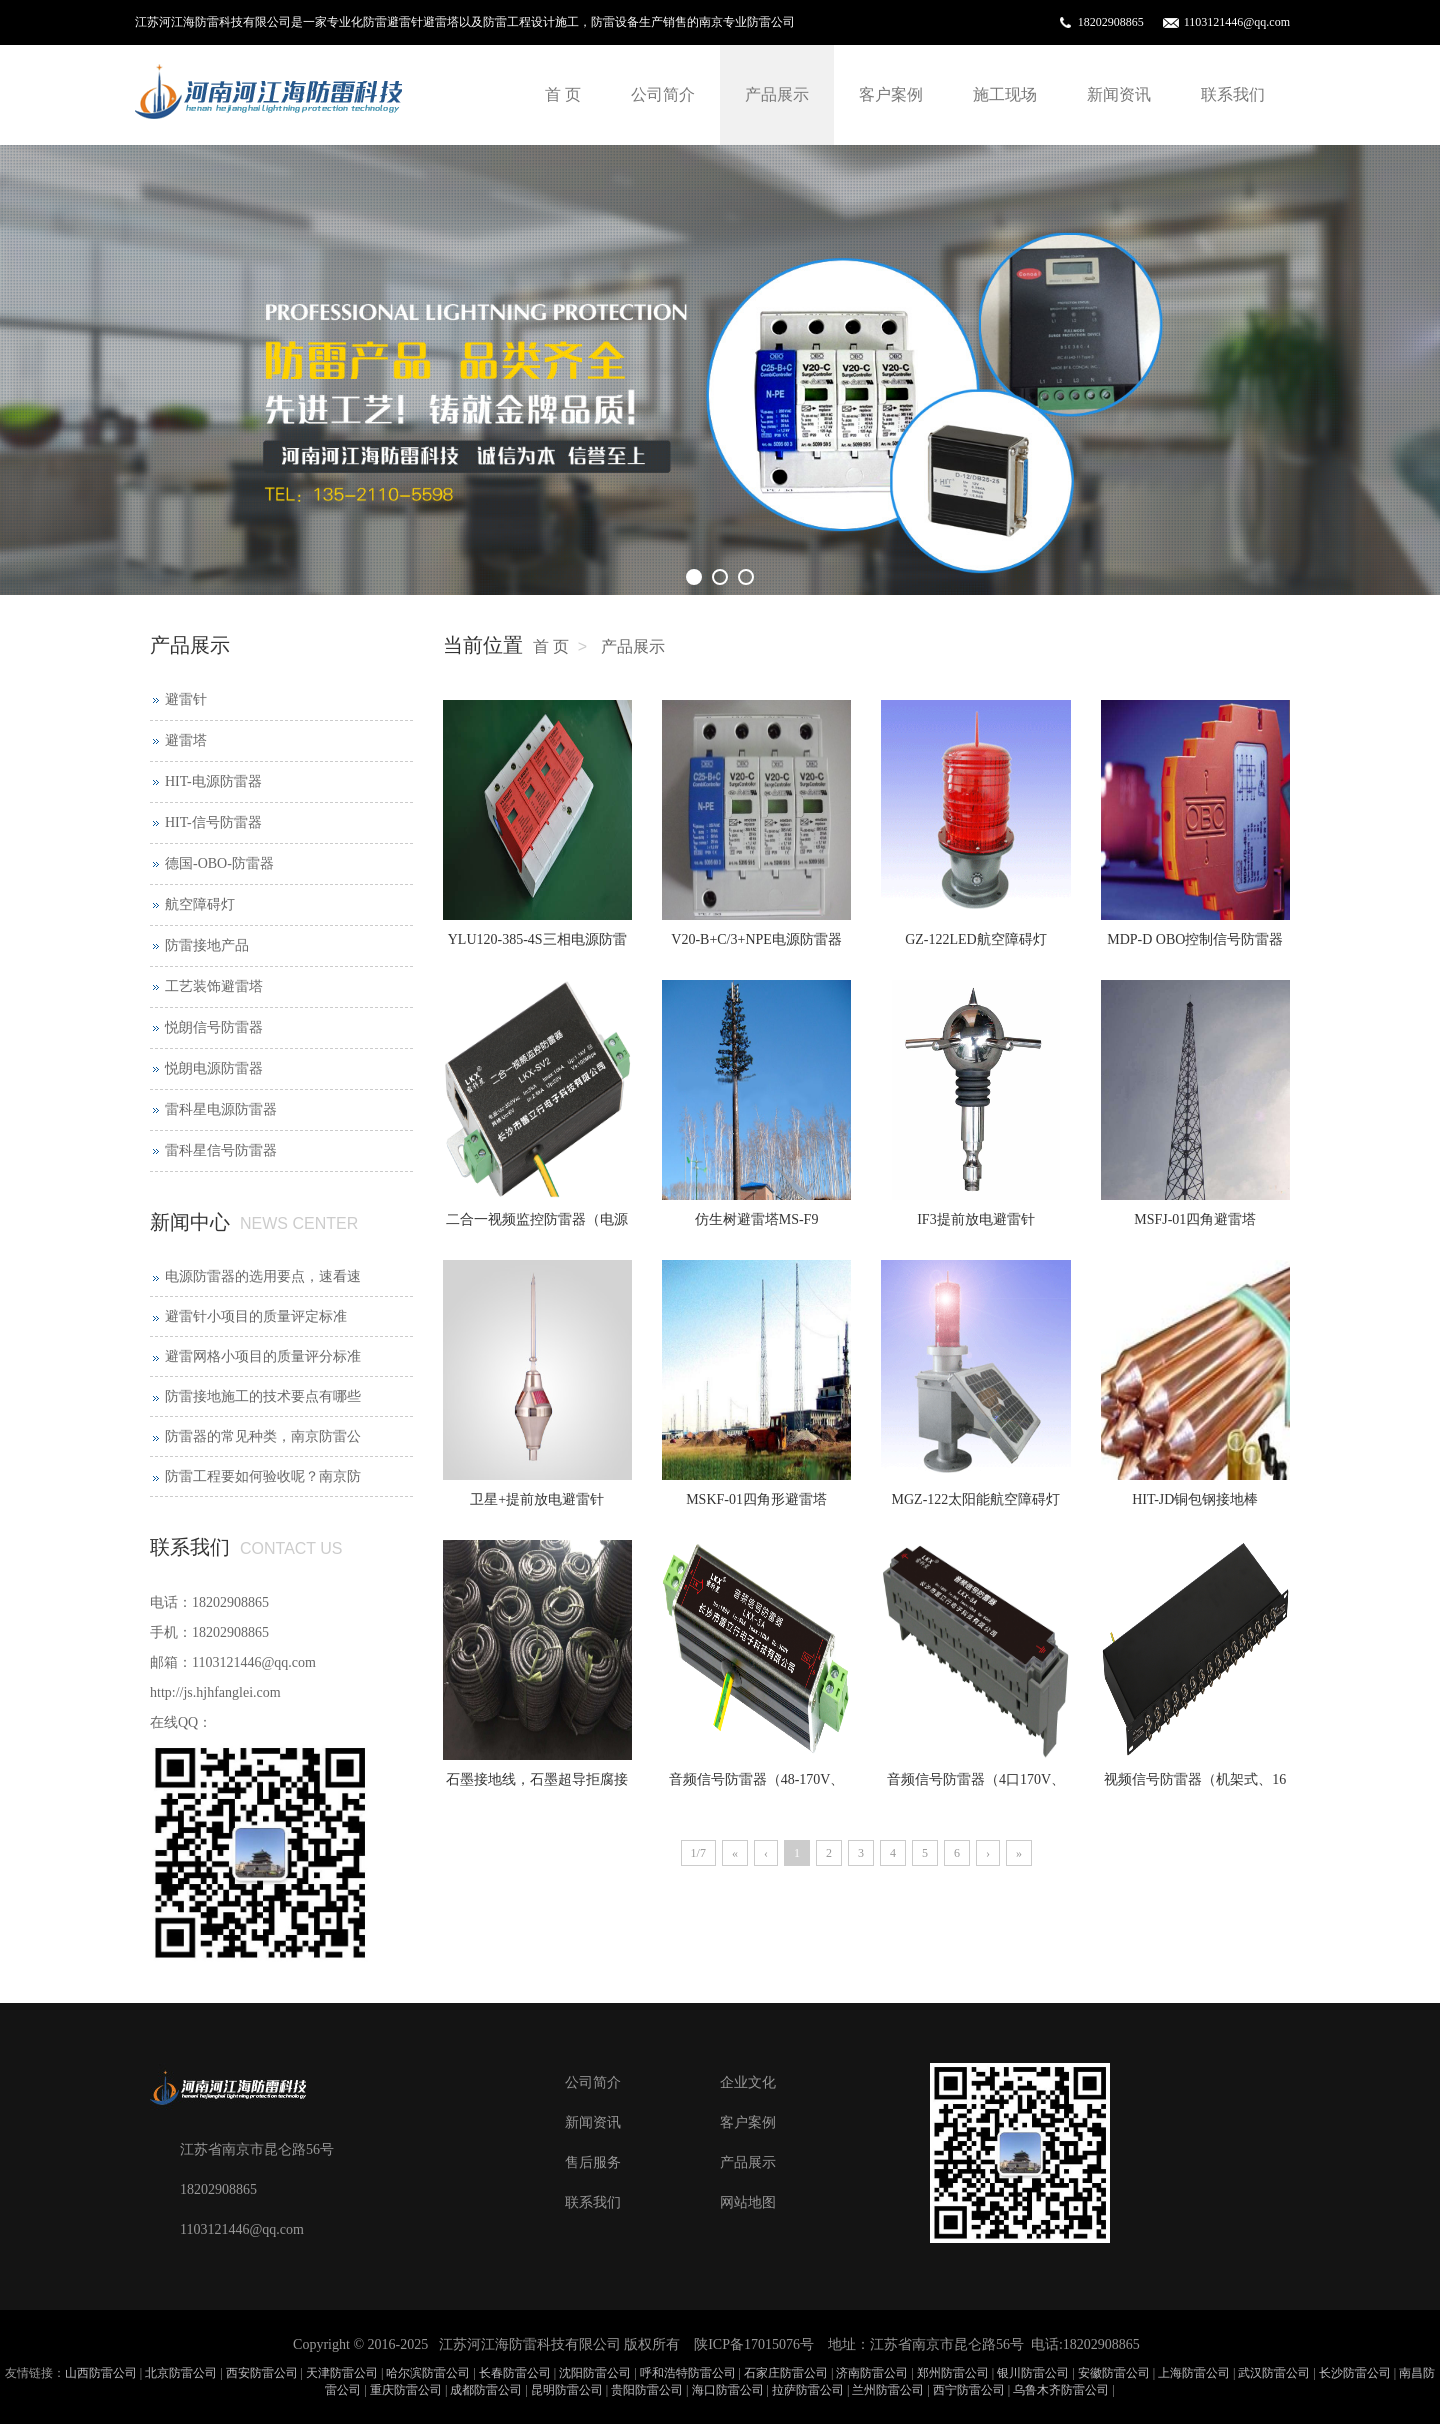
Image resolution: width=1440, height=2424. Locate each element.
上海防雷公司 (1194, 2373)
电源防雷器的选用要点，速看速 (263, 1276)
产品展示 (777, 94)
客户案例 (891, 94)
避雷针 (186, 699)
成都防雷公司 (486, 2390)
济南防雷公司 (872, 2373)
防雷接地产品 (207, 945)
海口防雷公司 (728, 2390)
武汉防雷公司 (1274, 2373)
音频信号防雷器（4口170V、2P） (976, 1786)
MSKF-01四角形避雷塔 (756, 1499)
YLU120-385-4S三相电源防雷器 (537, 946)
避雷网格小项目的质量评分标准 (263, 1356)
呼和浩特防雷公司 (688, 2373)
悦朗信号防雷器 (214, 1027)
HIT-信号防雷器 (213, 822)
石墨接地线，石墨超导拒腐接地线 (537, 1786)
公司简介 (663, 94)
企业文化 (748, 2082)
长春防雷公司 (515, 2373)
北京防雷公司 (181, 2373)
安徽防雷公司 (1114, 2373)
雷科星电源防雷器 (221, 1109)
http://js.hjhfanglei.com (215, 1692)
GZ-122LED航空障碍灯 (976, 939)
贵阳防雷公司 (647, 2390)
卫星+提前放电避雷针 (537, 1499)
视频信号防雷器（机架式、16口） (1195, 1786)
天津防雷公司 (342, 2373)
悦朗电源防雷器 (214, 1068)
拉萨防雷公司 (808, 2390)
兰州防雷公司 (888, 2390)
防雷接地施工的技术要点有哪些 (263, 1396)
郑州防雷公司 (953, 2373)
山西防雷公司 (101, 2373)
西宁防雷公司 (969, 2390)
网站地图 (748, 2202)
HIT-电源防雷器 (213, 781)
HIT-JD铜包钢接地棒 (1195, 1499)
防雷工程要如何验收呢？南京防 (263, 1476)
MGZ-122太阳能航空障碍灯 (976, 1499)
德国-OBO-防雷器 (219, 863)
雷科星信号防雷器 (221, 1150)
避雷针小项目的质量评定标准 (256, 1316)
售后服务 (593, 2162)
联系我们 (1233, 94)
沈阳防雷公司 (595, 2373)
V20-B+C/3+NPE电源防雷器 (756, 939)
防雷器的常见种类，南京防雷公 (263, 1436)
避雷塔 (186, 740)
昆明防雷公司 (567, 2390)
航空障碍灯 (200, 904)
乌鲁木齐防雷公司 (1061, 2390)
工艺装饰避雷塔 (214, 986)
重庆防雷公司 (406, 2390)
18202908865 (1111, 22)
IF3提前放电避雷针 (975, 1219)
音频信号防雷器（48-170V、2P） (757, 1786)
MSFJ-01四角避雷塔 (1195, 1219)
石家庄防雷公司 (786, 2373)
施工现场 (1005, 94)
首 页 (563, 94)
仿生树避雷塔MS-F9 (757, 1219)
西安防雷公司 (262, 2373)
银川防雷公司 (1033, 2373)
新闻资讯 (1119, 94)
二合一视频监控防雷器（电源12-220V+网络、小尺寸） (537, 1226)
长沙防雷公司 (1355, 2373)
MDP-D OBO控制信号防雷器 (1195, 939)
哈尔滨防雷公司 (428, 2373)
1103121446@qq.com (1237, 22)
